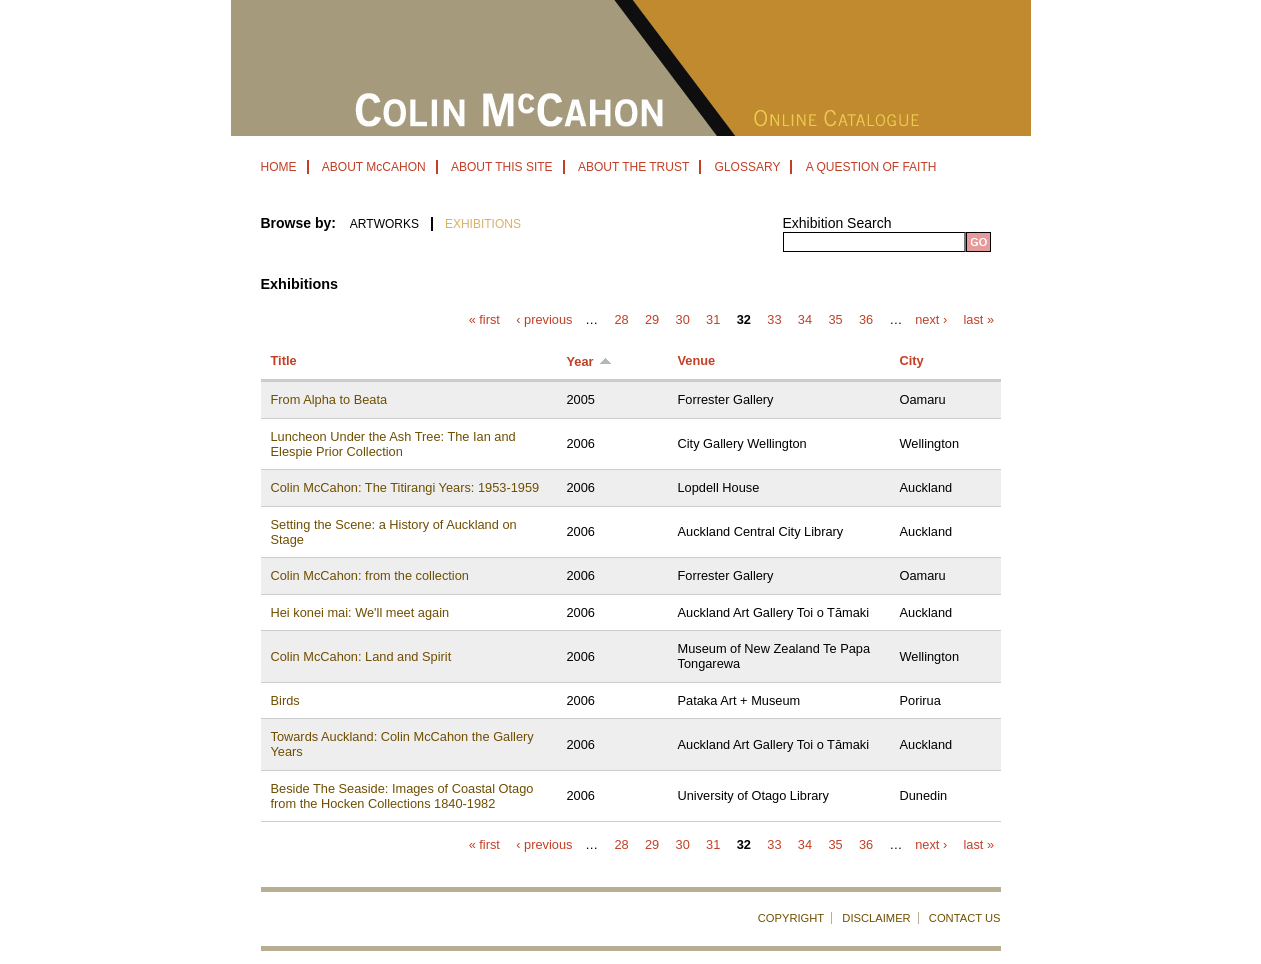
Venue (697, 360)
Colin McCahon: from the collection (370, 575)
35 (835, 320)
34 (805, 320)
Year (589, 361)
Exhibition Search (837, 223)
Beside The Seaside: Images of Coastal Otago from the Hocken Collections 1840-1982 (402, 796)
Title (284, 360)
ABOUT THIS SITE (502, 167)
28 (621, 320)
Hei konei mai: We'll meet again (360, 612)
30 (683, 320)
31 (713, 320)
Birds (285, 700)
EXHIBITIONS (483, 224)
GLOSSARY (748, 167)
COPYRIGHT (791, 918)
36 (866, 320)
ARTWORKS (384, 224)
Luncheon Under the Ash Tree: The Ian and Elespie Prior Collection (393, 444)
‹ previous (544, 320)
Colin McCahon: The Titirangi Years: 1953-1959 (405, 487)
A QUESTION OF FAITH (871, 167)
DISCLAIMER (876, 918)
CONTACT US (965, 918)
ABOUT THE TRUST (633, 167)
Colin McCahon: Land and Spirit (361, 656)
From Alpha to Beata (329, 399)
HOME (279, 167)
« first (484, 320)
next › (931, 320)
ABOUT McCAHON (374, 167)
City (912, 360)
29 (652, 320)
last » (979, 320)
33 (774, 320)
